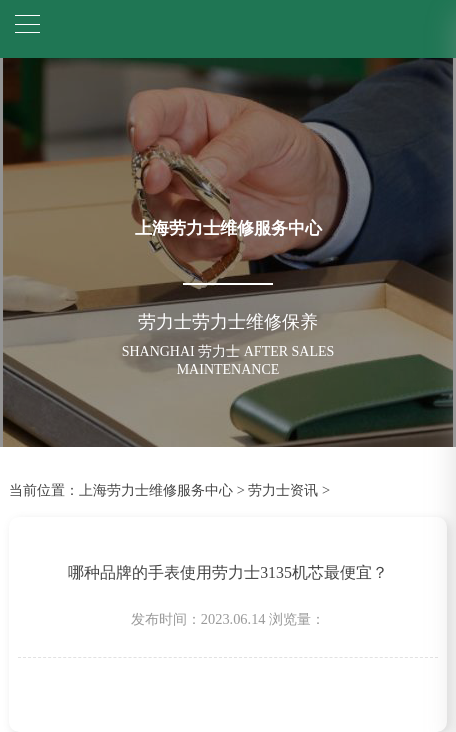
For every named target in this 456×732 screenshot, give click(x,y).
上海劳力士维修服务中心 (156, 490)
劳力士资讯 (283, 490)
